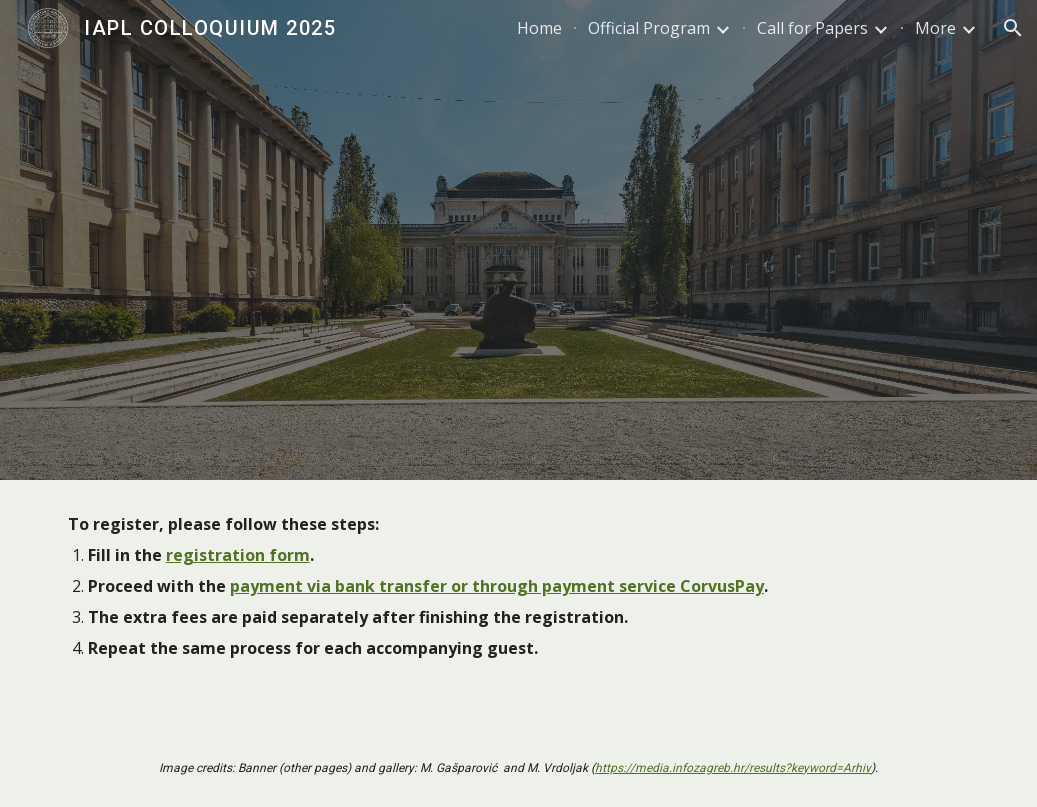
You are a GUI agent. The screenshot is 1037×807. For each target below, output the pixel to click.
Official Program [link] (649, 28)
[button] (1013, 28)
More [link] (935, 28)
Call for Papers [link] (812, 28)
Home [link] (539, 28)
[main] (519, 604)
